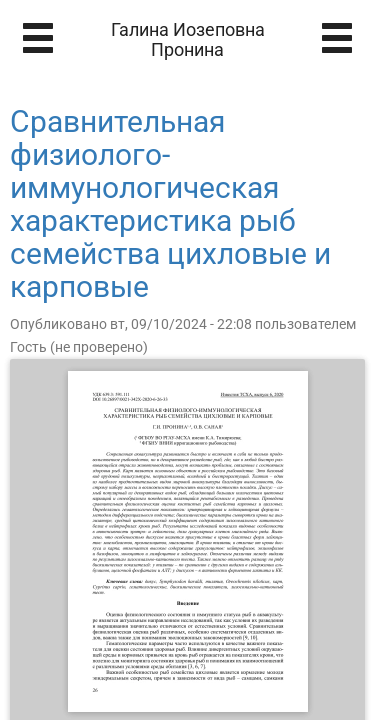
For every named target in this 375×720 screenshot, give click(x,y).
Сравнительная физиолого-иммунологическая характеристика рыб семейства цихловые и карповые (170, 204)
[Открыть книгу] (188, 541)
